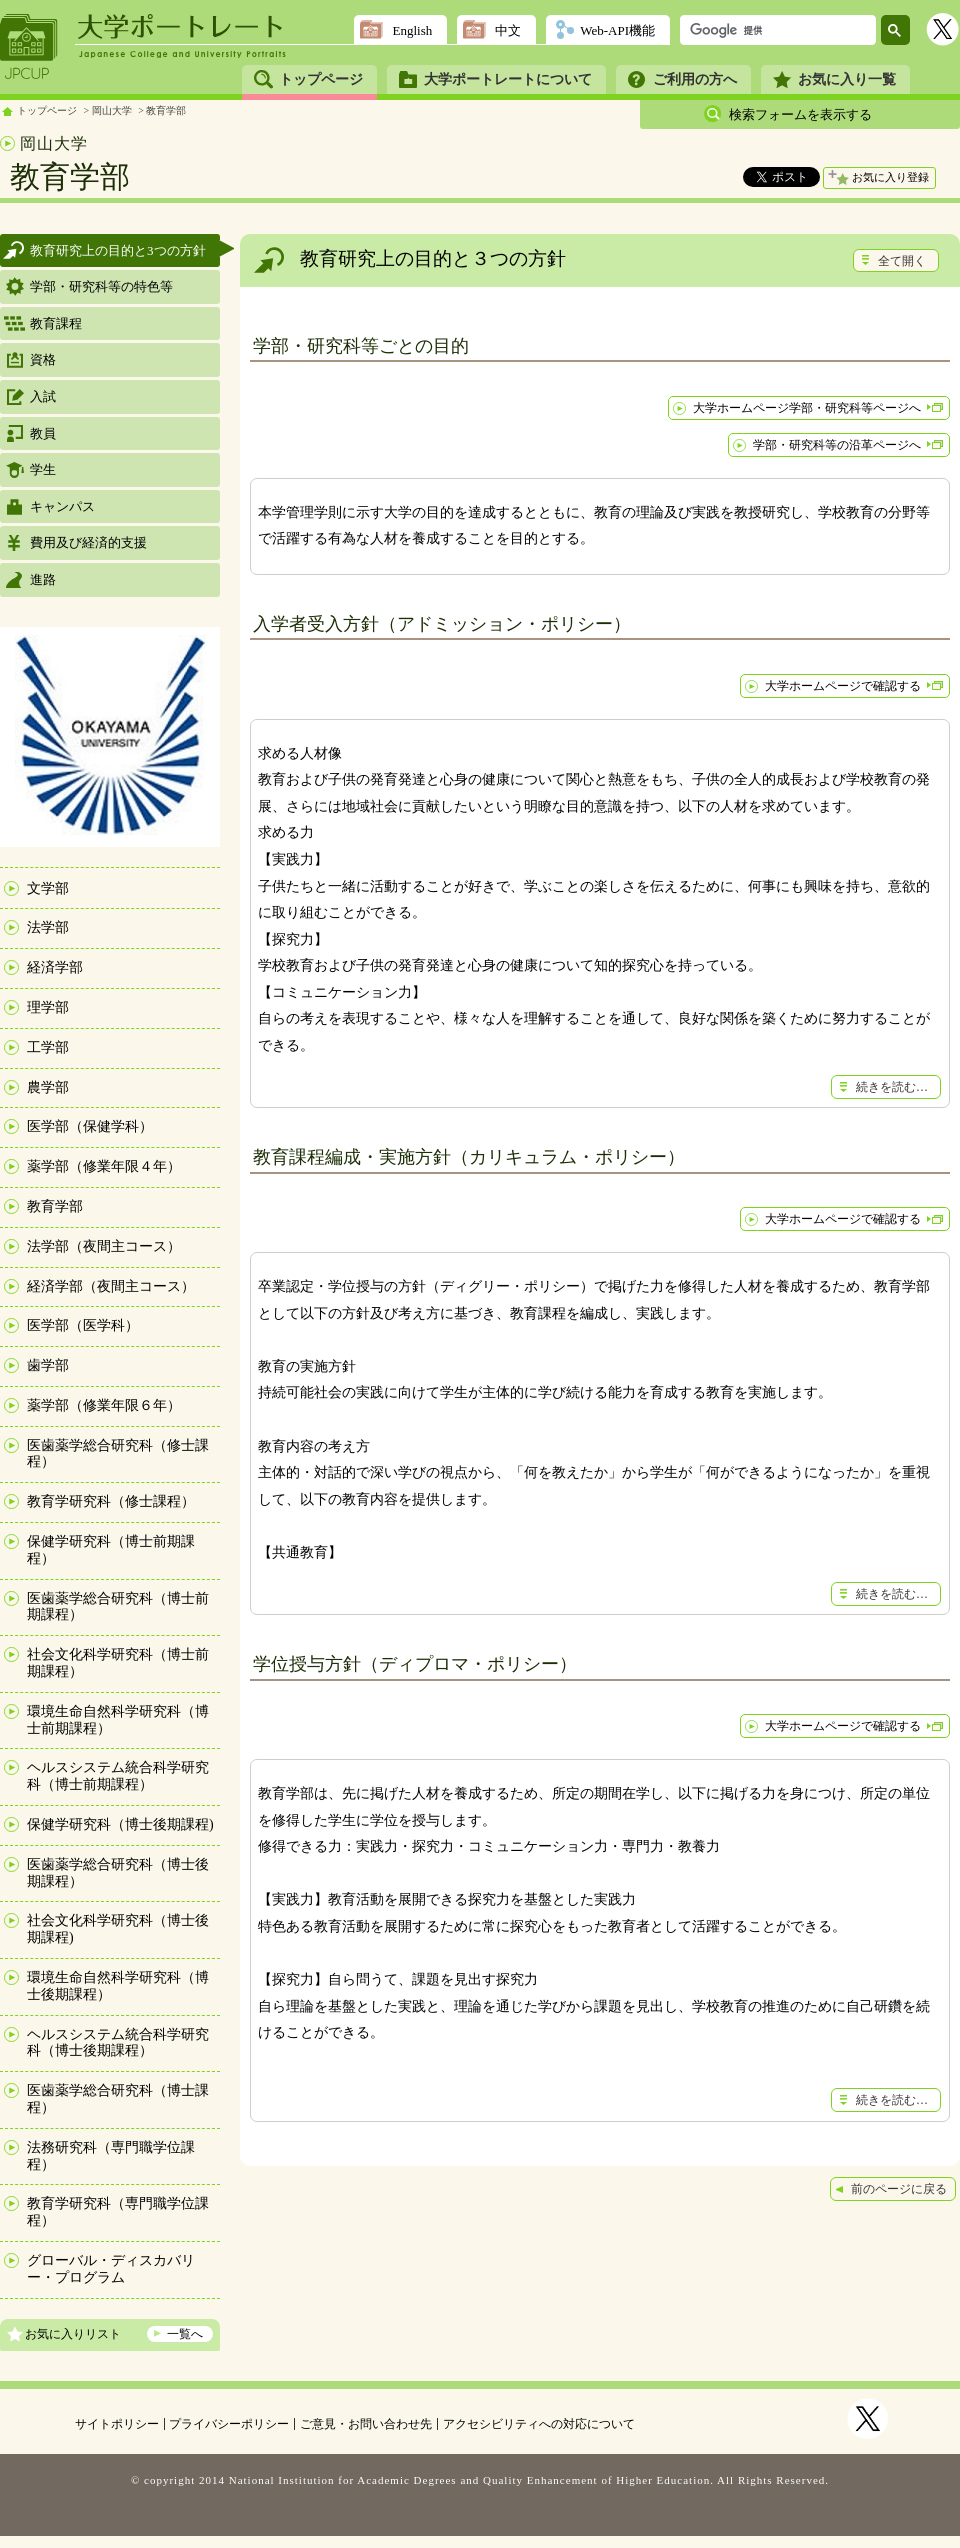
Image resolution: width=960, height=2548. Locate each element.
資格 (43, 359)
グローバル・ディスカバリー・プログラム (111, 2269)
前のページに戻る (899, 2189)
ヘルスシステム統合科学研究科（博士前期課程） (118, 1776)
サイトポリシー (117, 2424)
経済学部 (55, 967)
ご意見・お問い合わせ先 (366, 2424)
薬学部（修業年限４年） (104, 1166)
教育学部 (166, 110)
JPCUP (29, 47)
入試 (43, 396)
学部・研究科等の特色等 (101, 286)
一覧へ (185, 2334)
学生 (43, 469)
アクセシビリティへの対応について (539, 2424)
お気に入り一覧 (847, 79)
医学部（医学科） (83, 1325)
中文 (508, 30)
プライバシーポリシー (229, 2424)
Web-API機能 (617, 30)
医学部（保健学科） (90, 1126)
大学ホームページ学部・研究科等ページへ (807, 408)
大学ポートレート (182, 27)
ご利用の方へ (695, 79)
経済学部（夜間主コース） (111, 1286)
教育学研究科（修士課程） (111, 1501)
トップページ (321, 79)
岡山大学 (112, 110)
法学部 (48, 927)
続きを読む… (892, 1087)
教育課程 (56, 323)
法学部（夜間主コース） (104, 1246)
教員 (43, 433)
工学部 (48, 1047)
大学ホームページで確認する (843, 686)
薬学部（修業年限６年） (104, 1405)
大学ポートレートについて (508, 79)
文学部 (48, 888)
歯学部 (48, 1365)
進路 (43, 579)
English (412, 30)
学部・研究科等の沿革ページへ (837, 445)
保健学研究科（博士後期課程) (120, 1824)
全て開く (902, 261)
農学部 (48, 1087)
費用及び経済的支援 (88, 542)
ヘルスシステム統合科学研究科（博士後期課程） (118, 2043)
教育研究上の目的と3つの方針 (118, 250)
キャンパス (62, 506)
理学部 (48, 1007)
